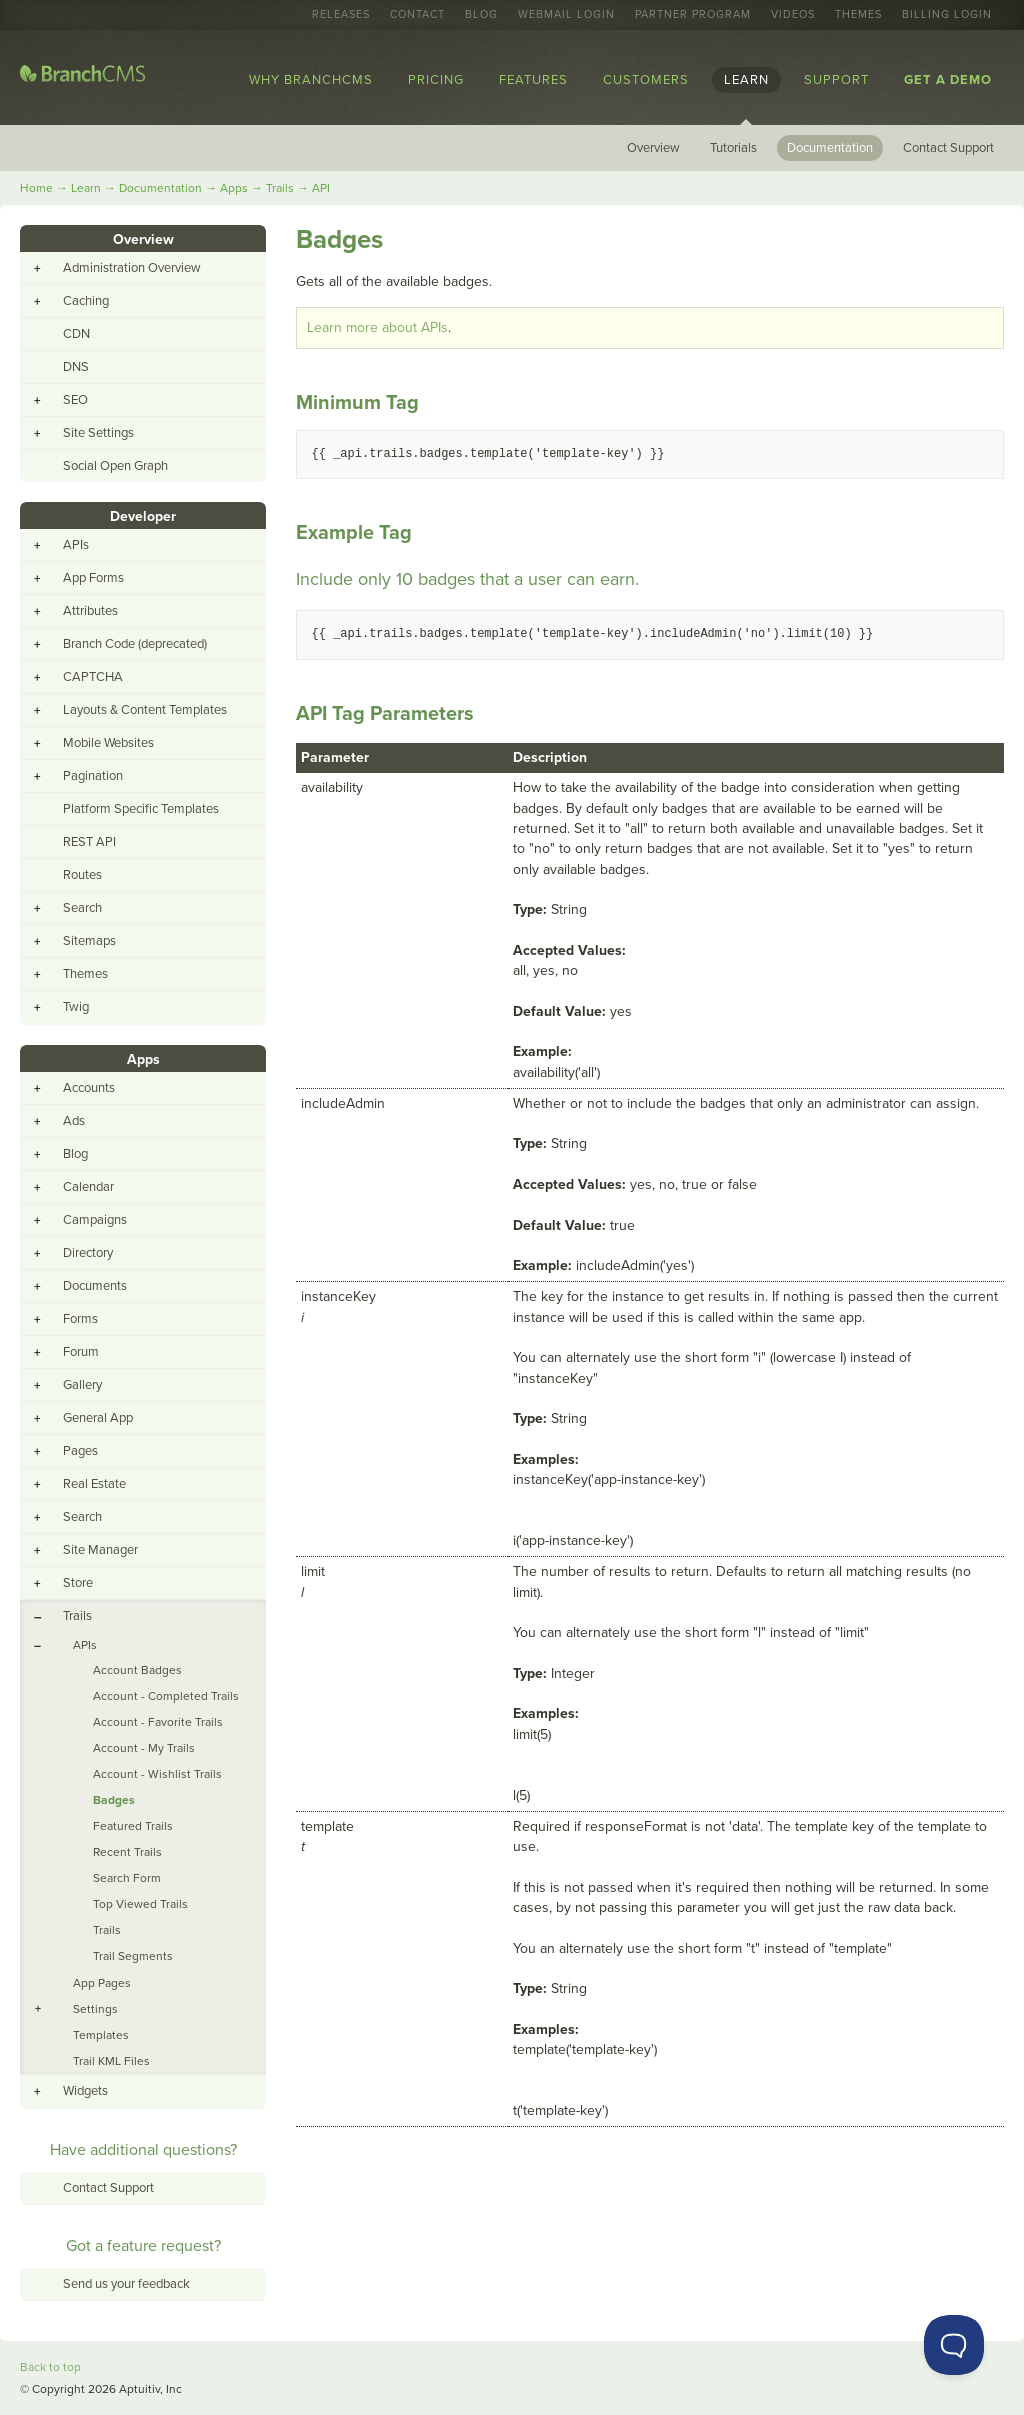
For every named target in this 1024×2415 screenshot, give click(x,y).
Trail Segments (133, 1956)
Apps (234, 188)
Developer (143, 516)
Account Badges (137, 1670)
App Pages (102, 1983)
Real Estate (94, 1484)
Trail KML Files (111, 2061)
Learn (746, 80)
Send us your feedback (126, 2284)
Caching (86, 301)
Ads (74, 1121)
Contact (417, 15)
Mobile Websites (108, 743)
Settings (95, 2009)
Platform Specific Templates (141, 809)
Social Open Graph (115, 466)
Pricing (436, 80)
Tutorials (733, 148)
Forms (80, 1319)
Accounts (89, 1088)
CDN (76, 334)
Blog (481, 15)
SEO (75, 400)
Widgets (85, 2091)
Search (82, 908)
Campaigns (95, 1220)
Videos (793, 15)
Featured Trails (133, 1826)
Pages (80, 1451)
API (321, 188)
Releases (341, 15)
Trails (280, 188)
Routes (82, 875)
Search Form (127, 1878)
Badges (114, 1800)
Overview (653, 148)
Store (78, 1583)
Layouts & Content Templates (145, 710)
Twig (76, 1007)
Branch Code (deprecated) (135, 644)
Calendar (88, 1187)
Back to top (50, 2367)
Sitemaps (89, 941)
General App (98, 1418)
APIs (76, 545)
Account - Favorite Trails (158, 1722)
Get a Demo (948, 80)
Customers (646, 80)
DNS (76, 367)
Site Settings (98, 433)
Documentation (830, 148)
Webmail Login (566, 15)
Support (836, 80)
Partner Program (693, 15)
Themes (858, 15)
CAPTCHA (93, 677)
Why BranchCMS (311, 80)
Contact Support (948, 148)
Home (36, 188)
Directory (88, 1253)
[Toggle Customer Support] (954, 2345)
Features (533, 80)
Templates (101, 2035)
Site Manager (100, 1550)
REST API (89, 842)
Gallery (82, 1385)
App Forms (93, 578)
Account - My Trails (144, 1748)
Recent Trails (127, 1852)
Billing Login (947, 15)
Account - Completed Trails (166, 1696)
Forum (81, 1352)
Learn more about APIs (377, 327)
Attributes (90, 611)
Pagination (93, 776)
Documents (95, 1286)
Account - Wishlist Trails (157, 1774)
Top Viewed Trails (140, 1904)
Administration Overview (132, 268)
